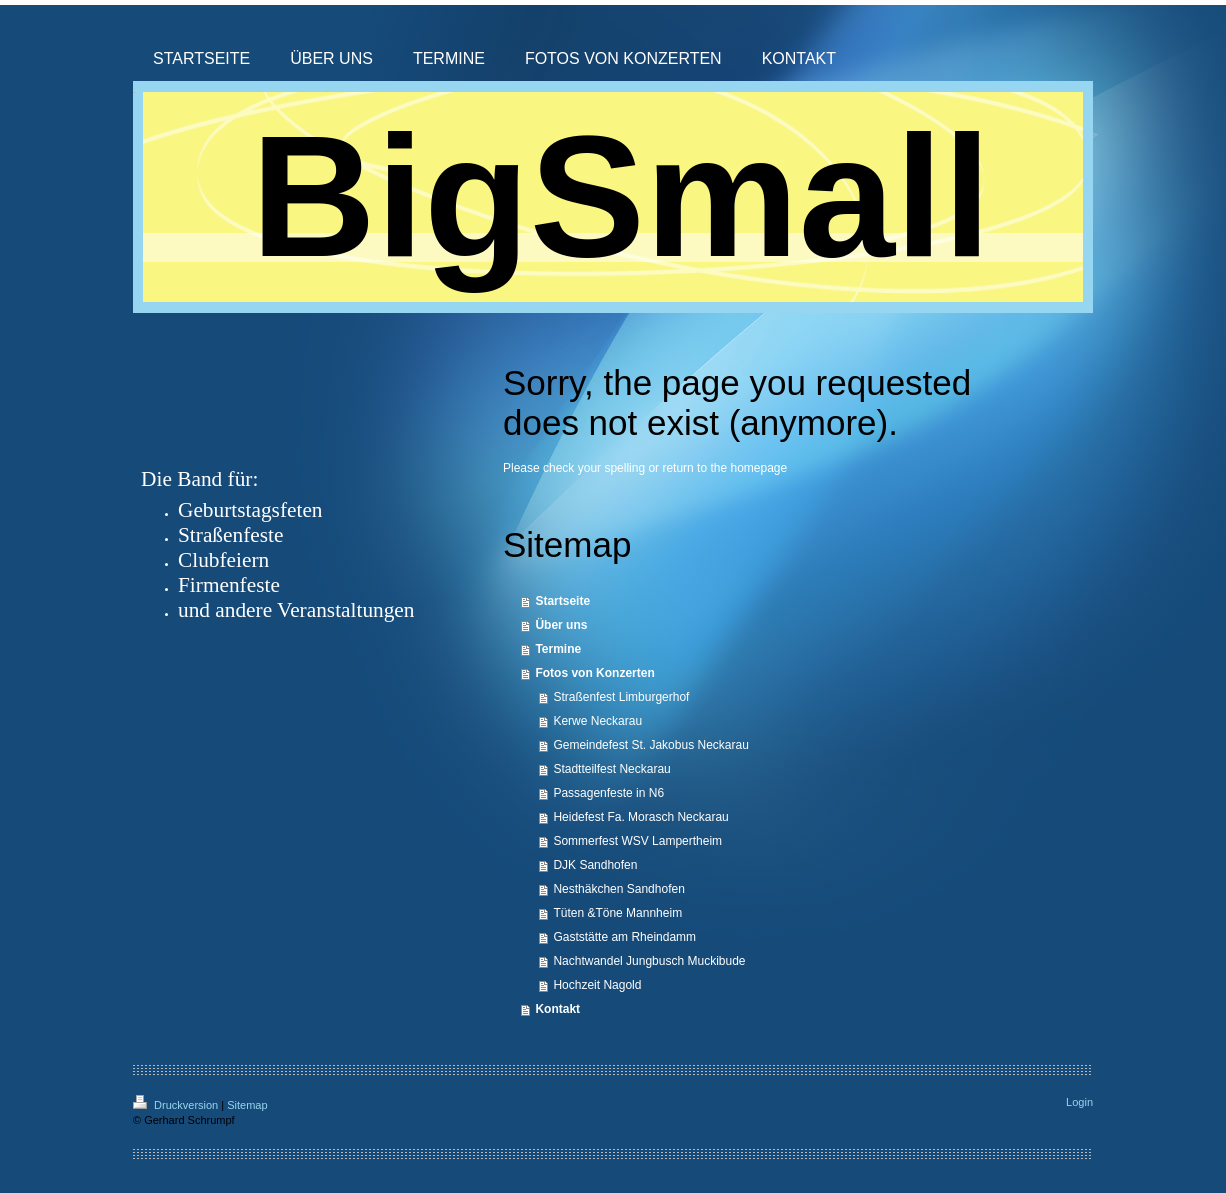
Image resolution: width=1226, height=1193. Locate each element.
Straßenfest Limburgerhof (621, 697)
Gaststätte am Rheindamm (624, 937)
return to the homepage (724, 468)
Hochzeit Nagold (597, 985)
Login (1079, 1102)
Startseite (562, 601)
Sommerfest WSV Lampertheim (637, 841)
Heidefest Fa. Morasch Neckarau (640, 817)
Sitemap (247, 1105)
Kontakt (557, 1009)
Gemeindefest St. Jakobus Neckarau (650, 745)
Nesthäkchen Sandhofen (618, 889)
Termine (558, 649)
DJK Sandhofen (595, 865)
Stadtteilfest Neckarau (611, 769)
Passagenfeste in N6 (608, 793)
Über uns (561, 625)
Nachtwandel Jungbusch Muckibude (649, 961)
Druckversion (177, 1105)
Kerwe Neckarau (597, 721)
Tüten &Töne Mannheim (617, 913)
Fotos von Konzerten (594, 673)
